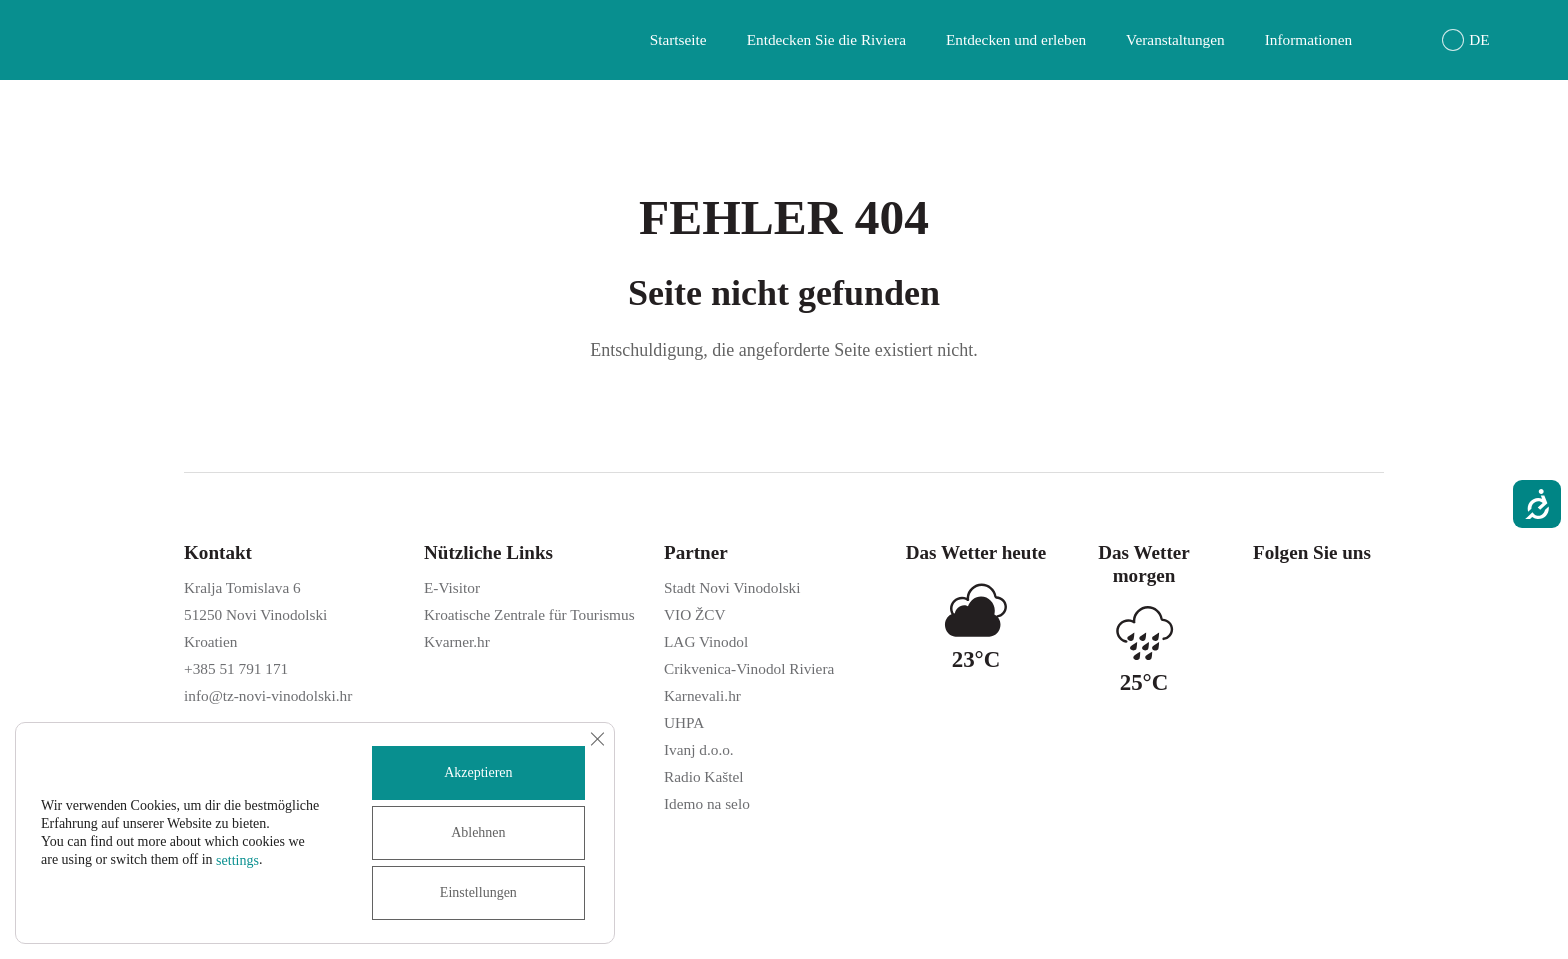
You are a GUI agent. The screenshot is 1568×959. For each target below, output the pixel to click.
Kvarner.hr (457, 641)
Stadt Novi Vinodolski (732, 587)
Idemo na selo (707, 803)
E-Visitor (452, 587)
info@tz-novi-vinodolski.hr (268, 695)
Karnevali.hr (702, 695)
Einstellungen (478, 892)
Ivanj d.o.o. (699, 749)
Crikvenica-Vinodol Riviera (749, 668)
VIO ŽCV (695, 614)
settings (237, 860)
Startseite (678, 39)
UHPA (684, 722)
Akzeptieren (478, 772)
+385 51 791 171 (236, 668)
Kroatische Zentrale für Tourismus (529, 614)
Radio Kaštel (703, 776)
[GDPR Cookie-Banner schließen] (597, 739)
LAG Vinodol (706, 641)
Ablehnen (478, 832)
